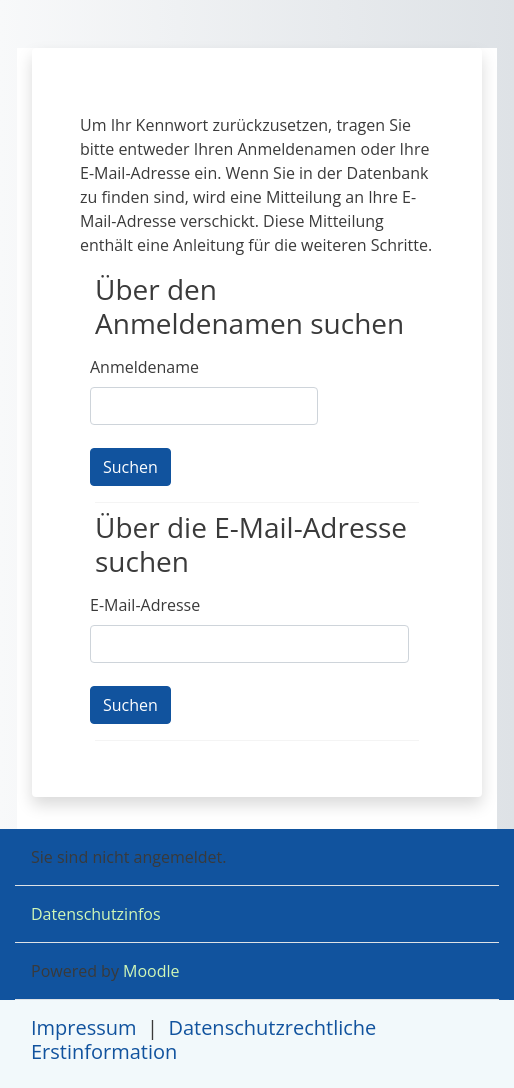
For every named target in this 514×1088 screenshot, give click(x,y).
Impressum (84, 1027)
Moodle (151, 971)
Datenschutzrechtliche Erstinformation (203, 1039)
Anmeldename (144, 367)
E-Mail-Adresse (145, 605)
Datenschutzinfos (96, 914)
